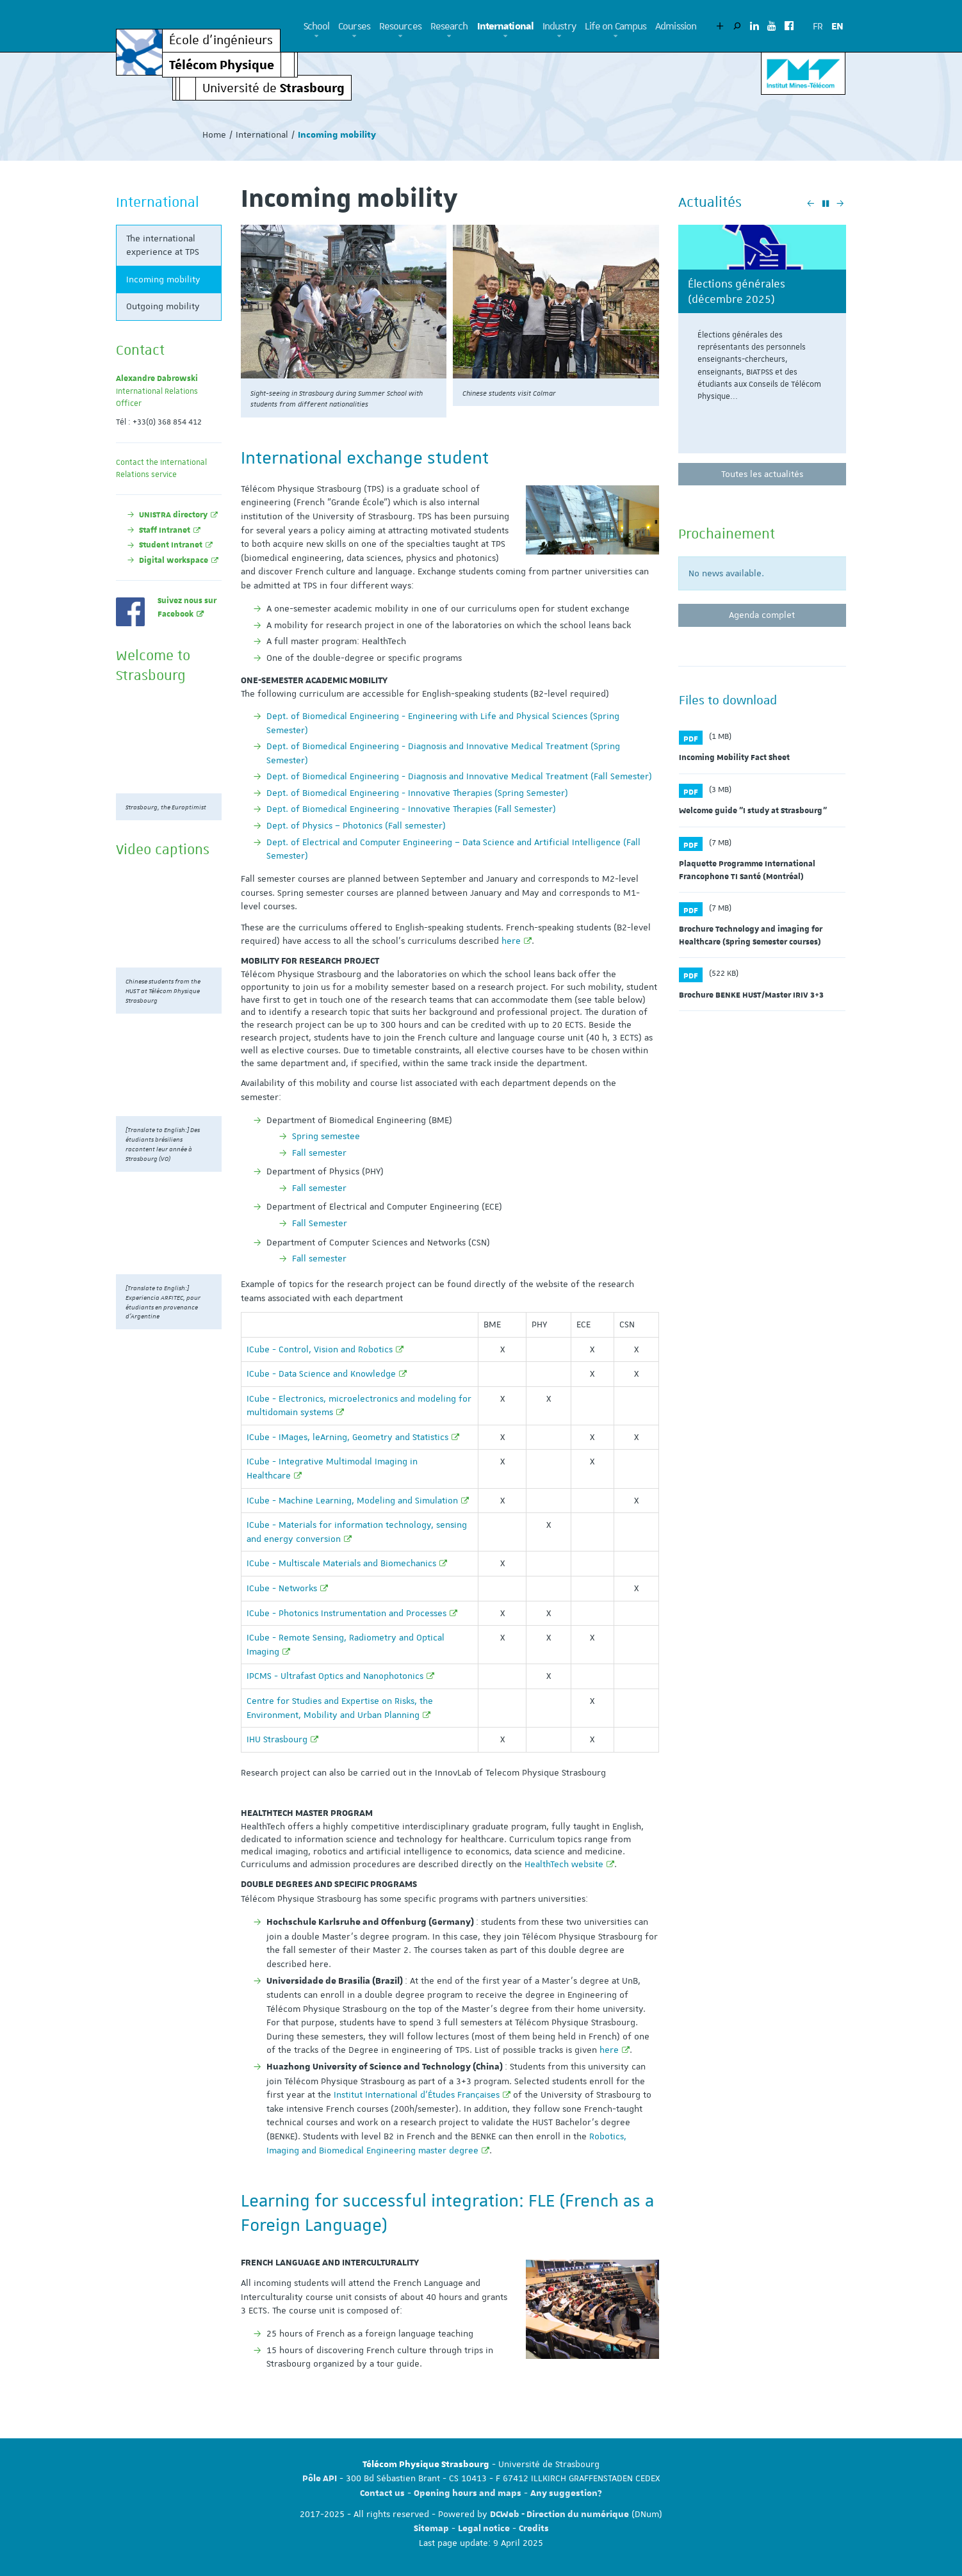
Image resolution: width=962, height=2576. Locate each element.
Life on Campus (615, 26)
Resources (400, 26)
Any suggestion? (566, 2493)
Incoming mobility (163, 279)
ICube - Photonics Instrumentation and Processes (346, 1613)
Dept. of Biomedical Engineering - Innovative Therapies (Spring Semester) (417, 792)
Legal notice (484, 2528)
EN (837, 26)
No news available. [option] (726, 573)
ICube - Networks (282, 1588)
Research (449, 26)
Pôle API (319, 2478)
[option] (762, 344)
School (317, 26)
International (505, 26)
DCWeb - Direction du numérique (559, 2514)
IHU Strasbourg (277, 1739)
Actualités (710, 202)
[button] (317, 36)
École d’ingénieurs (221, 41)
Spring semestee (326, 1136)
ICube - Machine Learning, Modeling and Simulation (352, 1500)
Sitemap (431, 2528)
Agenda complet (762, 614)
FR (817, 26)
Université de (273, 87)
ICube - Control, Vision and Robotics (320, 1349)
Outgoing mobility (163, 306)
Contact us (382, 2493)
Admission (675, 26)
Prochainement (726, 533)
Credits (534, 2528)
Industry (559, 26)
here (511, 940)
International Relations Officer (157, 390)
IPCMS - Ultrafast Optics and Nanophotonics (335, 1675)
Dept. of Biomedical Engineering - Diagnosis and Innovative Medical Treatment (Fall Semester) (459, 776)
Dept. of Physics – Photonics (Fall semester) (356, 825)
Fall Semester (319, 1223)
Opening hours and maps (467, 2493)
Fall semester (319, 1152)
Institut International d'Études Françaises (417, 2094)
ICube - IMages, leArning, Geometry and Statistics (347, 1437)
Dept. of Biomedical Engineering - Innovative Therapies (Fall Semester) (411, 808)
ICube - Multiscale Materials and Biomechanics (341, 1563)
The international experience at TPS (162, 245)
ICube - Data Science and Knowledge (321, 1373)
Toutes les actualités (762, 474)
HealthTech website (564, 1864)
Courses (354, 26)
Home (214, 134)
